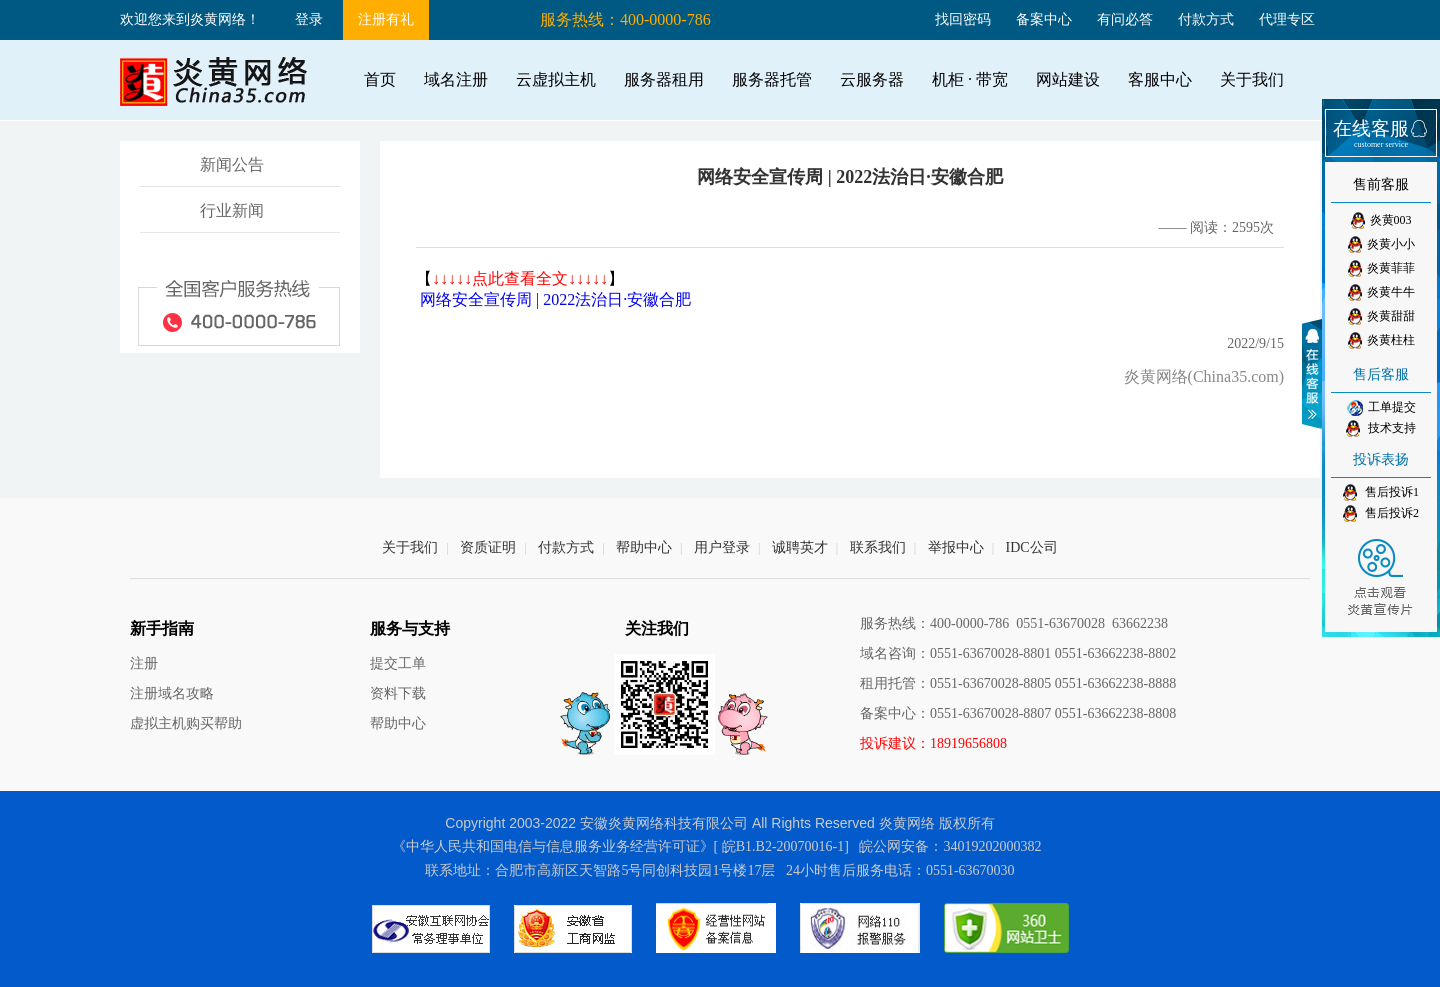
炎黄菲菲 (1381, 268)
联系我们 (878, 547)
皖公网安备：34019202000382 (950, 846)
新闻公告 (232, 164)
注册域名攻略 (172, 693)
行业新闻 (232, 210)
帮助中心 (644, 547)
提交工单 (398, 663)
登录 (309, 19)
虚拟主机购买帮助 (186, 723)
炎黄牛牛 (1381, 292)
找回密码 (963, 19)
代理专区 (1287, 19)
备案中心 (1044, 19)
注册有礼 (386, 19)
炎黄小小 (1381, 244)
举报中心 (956, 547)
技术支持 (1381, 428)
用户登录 (722, 547)
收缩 (1315, 374)
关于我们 (410, 547)
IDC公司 (1032, 547)
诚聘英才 (800, 547)
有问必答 (1125, 19)
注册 (144, 663)
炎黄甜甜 (1381, 316)
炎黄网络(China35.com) (1204, 376)
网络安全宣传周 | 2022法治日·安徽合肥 (555, 299)
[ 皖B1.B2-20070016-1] (781, 846)
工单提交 (1381, 408)
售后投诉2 (1381, 513)
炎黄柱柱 (1381, 340)
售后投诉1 (1381, 492)
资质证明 (488, 547)
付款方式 (1206, 19)
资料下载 (398, 693)
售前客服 (1381, 184)
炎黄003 (1381, 220)
